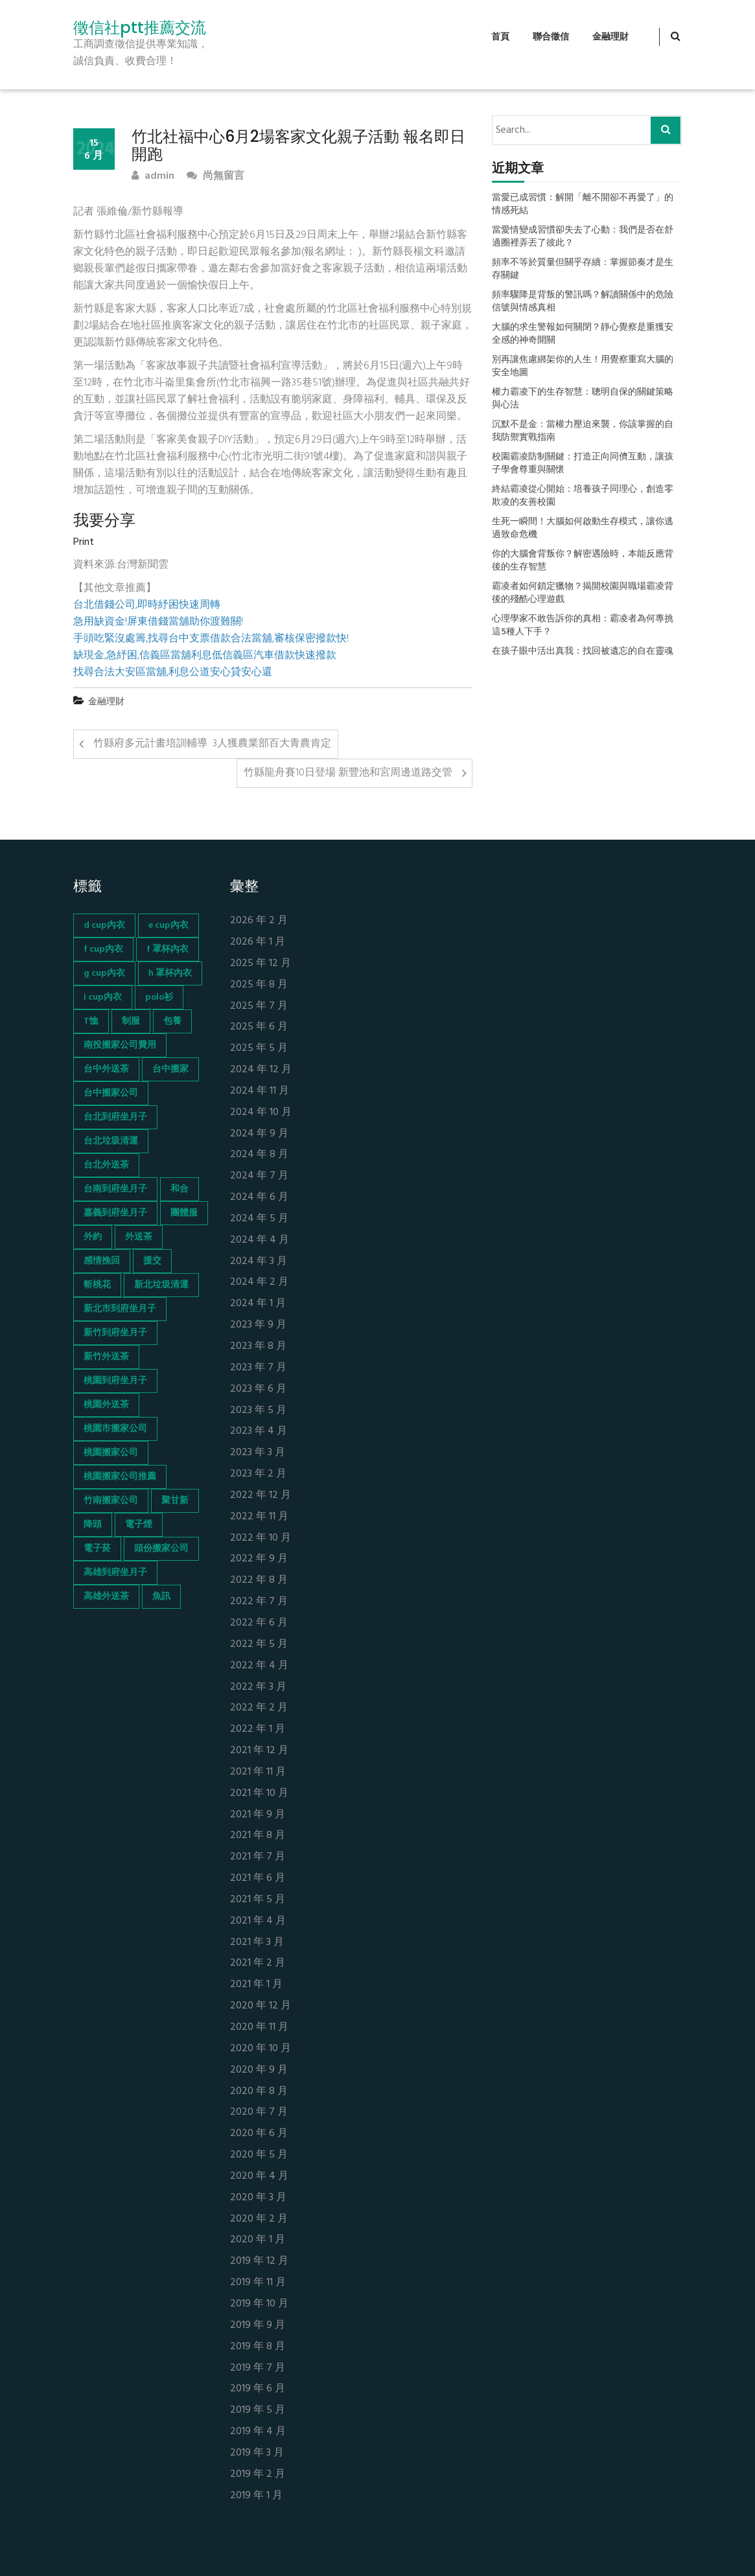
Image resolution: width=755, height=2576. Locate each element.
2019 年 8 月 (257, 2347)
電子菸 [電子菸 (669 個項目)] (97, 1548)
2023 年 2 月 (258, 1474)
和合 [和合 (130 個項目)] (179, 1189)
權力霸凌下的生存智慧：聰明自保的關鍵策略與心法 (582, 399)
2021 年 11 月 (258, 1772)
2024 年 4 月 (259, 1240)
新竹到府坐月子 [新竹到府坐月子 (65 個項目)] (115, 1333)
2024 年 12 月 (261, 1070)
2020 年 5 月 (259, 2155)
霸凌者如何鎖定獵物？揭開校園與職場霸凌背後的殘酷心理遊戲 (582, 593)
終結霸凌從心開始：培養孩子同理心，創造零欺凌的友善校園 (582, 496)
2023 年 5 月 (258, 1410)
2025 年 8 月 (259, 985)
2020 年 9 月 (259, 2070)
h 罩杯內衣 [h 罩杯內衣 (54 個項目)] (170, 973)
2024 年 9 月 (259, 1134)
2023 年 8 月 (258, 1346)
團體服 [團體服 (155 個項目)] (184, 1213)
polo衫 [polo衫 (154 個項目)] (159, 997)
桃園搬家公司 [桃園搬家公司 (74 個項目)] (111, 1452)
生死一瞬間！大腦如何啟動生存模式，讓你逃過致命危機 (582, 529)
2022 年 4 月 (259, 1666)
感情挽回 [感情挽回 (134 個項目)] (102, 1261)
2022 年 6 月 (259, 1623)
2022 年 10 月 (260, 1538)
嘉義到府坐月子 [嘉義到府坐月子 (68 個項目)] (115, 1213)
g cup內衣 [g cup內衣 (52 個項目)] (104, 973)
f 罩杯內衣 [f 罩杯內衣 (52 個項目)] (167, 949)
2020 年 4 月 (259, 2176)
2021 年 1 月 (256, 1984)
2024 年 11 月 (259, 1091)
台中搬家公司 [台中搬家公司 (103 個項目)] (111, 1093)
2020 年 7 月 (259, 2112)
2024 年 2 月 (259, 1282)
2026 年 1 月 (257, 942)
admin (153, 176)
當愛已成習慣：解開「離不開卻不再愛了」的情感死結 (582, 205)
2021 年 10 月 (259, 1793)
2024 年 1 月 (258, 1303)
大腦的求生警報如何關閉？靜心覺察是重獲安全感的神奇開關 (582, 334)
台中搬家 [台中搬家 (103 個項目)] (170, 1069)
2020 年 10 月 (260, 2048)
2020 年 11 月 (259, 2027)
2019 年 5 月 (257, 2410)
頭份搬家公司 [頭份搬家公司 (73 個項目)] (161, 1548)
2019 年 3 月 (257, 2453)
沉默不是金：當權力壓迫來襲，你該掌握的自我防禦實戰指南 (582, 431)
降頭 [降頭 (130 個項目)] (93, 1524)
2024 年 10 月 (261, 1112)
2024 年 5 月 (259, 1219)
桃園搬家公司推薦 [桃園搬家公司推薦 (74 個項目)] (120, 1476)
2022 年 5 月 (259, 1644)
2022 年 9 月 (259, 1559)
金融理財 (610, 37)
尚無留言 (215, 176)
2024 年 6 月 (259, 1197)
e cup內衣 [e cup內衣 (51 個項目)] (168, 925)
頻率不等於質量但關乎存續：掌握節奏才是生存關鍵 (582, 269)
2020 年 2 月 (259, 2219)
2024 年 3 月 (258, 1261)
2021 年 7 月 (257, 1857)
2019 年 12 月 (259, 2261)
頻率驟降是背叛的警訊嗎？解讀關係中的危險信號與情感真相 (582, 302)
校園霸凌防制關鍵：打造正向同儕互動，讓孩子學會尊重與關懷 (582, 464)
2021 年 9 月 (257, 1815)
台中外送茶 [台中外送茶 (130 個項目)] (106, 1069)
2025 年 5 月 (259, 1048)
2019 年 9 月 (257, 2325)
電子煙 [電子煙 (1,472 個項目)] (138, 1524)
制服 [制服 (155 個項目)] (131, 1021)
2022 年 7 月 (259, 1601)
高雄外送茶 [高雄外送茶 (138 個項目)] (106, 1596)
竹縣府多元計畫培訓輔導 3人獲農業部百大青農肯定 (212, 743)
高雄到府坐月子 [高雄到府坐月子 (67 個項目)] (115, 1572)
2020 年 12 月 (260, 2006)
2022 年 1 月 (257, 1729)
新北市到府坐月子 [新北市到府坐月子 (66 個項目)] (120, 1309)
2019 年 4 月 (258, 2431)
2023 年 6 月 (258, 1389)
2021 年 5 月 (257, 1899)
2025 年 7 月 (259, 1006)
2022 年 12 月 (260, 1495)
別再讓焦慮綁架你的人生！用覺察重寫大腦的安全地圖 (582, 367)
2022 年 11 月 (259, 1517)
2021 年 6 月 (257, 1878)
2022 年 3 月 (258, 1687)
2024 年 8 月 (259, 1154)
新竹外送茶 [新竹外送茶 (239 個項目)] (106, 1357)
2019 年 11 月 (258, 2282)
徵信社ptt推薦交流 (139, 27)
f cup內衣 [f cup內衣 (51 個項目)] (103, 949)
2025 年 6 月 (259, 1027)
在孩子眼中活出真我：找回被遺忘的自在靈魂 (582, 651)
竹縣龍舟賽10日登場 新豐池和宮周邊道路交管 (348, 773)
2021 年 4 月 (258, 1921)
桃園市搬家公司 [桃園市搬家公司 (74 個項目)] (115, 1428)
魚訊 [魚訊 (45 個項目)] (161, 1596)
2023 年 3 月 (257, 1452)
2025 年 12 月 (260, 963)
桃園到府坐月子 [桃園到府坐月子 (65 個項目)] (115, 1381)
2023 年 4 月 (258, 1431)
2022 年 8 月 (259, 1580)
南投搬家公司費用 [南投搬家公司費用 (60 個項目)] (120, 1045)
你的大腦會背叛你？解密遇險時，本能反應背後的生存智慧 (582, 561)
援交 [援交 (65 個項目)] (152, 1261)
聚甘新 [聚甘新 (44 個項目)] (175, 1500)
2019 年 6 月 (257, 2389)
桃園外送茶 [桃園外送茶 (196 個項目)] (106, 1404)
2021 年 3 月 (257, 1942)
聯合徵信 (551, 37)
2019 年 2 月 (257, 2474)
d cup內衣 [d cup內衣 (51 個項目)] (104, 925)
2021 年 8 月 (257, 1835)
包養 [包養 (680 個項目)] (172, 1021)
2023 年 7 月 (258, 1368)
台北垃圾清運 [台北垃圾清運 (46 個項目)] (111, 1141)
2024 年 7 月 (259, 1176)
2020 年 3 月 (258, 2198)
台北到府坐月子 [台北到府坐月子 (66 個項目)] (115, 1117)
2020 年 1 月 (257, 2240)
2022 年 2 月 (259, 1708)
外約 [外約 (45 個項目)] (93, 1237)
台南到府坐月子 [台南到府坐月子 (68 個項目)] (115, 1189)
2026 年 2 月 (259, 921)
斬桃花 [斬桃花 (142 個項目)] (97, 1285)
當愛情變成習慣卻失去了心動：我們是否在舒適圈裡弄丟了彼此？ (582, 237)
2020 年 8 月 (259, 2091)
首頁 (500, 37)
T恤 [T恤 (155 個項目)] (91, 1021)
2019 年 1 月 (256, 2496)
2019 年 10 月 (259, 2304)
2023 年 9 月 (258, 1325)
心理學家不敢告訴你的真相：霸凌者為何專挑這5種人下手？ (582, 626)
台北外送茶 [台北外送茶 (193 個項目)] (106, 1165)
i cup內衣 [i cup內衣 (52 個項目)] (103, 997)
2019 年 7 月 (257, 2368)
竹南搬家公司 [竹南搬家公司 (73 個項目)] (111, 1500)
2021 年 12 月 (259, 1750)
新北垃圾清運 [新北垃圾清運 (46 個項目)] (161, 1285)
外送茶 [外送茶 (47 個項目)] (138, 1237)
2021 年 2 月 (257, 1963)
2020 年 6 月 (259, 2133)
